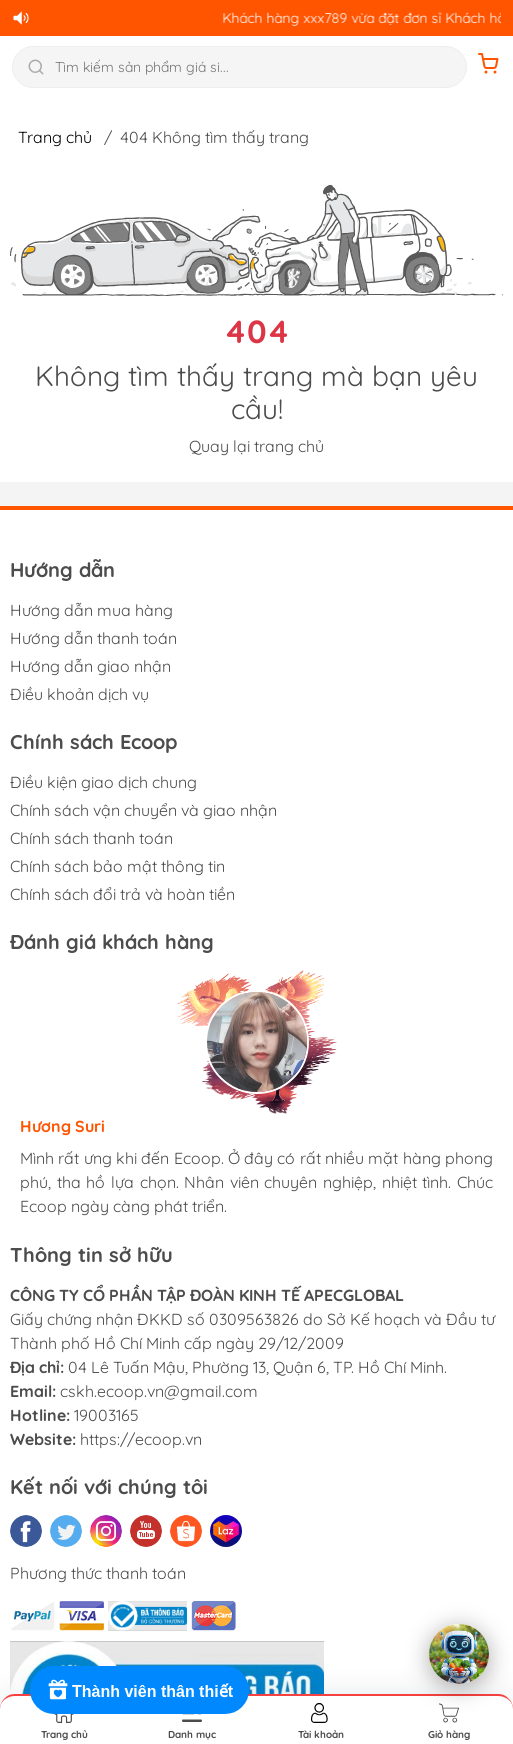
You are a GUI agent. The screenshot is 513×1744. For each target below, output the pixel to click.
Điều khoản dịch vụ (79, 694)
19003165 (106, 1415)
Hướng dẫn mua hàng (91, 610)
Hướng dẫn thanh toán (93, 638)
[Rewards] (139, 1690)
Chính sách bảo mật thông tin (117, 866)
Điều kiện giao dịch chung (103, 782)
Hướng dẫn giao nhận (90, 666)
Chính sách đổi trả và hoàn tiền (122, 894)
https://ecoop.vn (141, 1439)
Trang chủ (55, 137)
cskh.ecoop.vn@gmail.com (159, 1391)
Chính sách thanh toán (91, 838)
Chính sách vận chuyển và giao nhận (143, 810)
